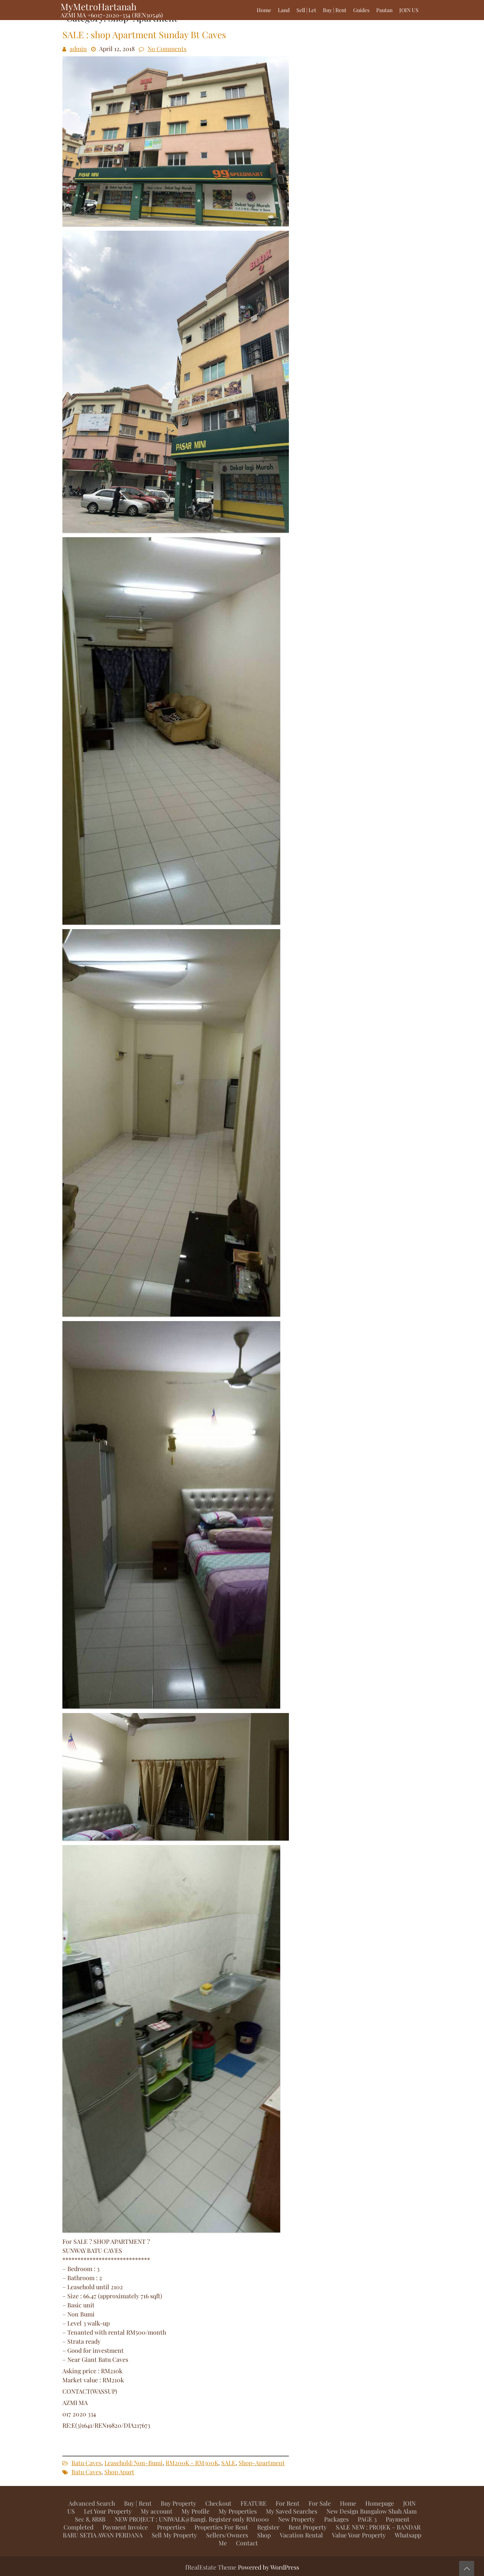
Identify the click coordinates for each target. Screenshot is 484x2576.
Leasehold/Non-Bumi (133, 2463)
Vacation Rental (301, 2535)
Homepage (379, 2503)
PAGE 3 (367, 2519)
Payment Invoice (125, 2527)
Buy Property (178, 2503)
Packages (336, 2519)
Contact (247, 2543)
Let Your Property (108, 2511)
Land (284, 10)
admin (78, 49)
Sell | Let (306, 10)
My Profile (195, 2511)
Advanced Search (91, 2503)
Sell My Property (174, 2535)
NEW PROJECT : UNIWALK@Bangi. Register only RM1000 (192, 2519)
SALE (228, 2463)
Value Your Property (359, 2535)
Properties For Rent (221, 2527)
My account (156, 2511)
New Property (296, 2519)
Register (268, 2527)
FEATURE (253, 2503)
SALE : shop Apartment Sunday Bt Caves (144, 34)
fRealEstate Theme (211, 2567)
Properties (171, 2527)
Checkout (218, 2503)
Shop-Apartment (262, 2463)
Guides (361, 10)
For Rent (287, 2503)
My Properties (238, 2511)
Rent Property (308, 2527)
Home (264, 10)
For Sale (320, 2503)
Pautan (384, 10)
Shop (264, 2535)
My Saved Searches (291, 2511)
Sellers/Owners (227, 2535)
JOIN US (409, 10)
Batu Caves (86, 2463)
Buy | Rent (334, 10)
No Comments (166, 49)
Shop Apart (119, 2472)
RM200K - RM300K (192, 2463)
